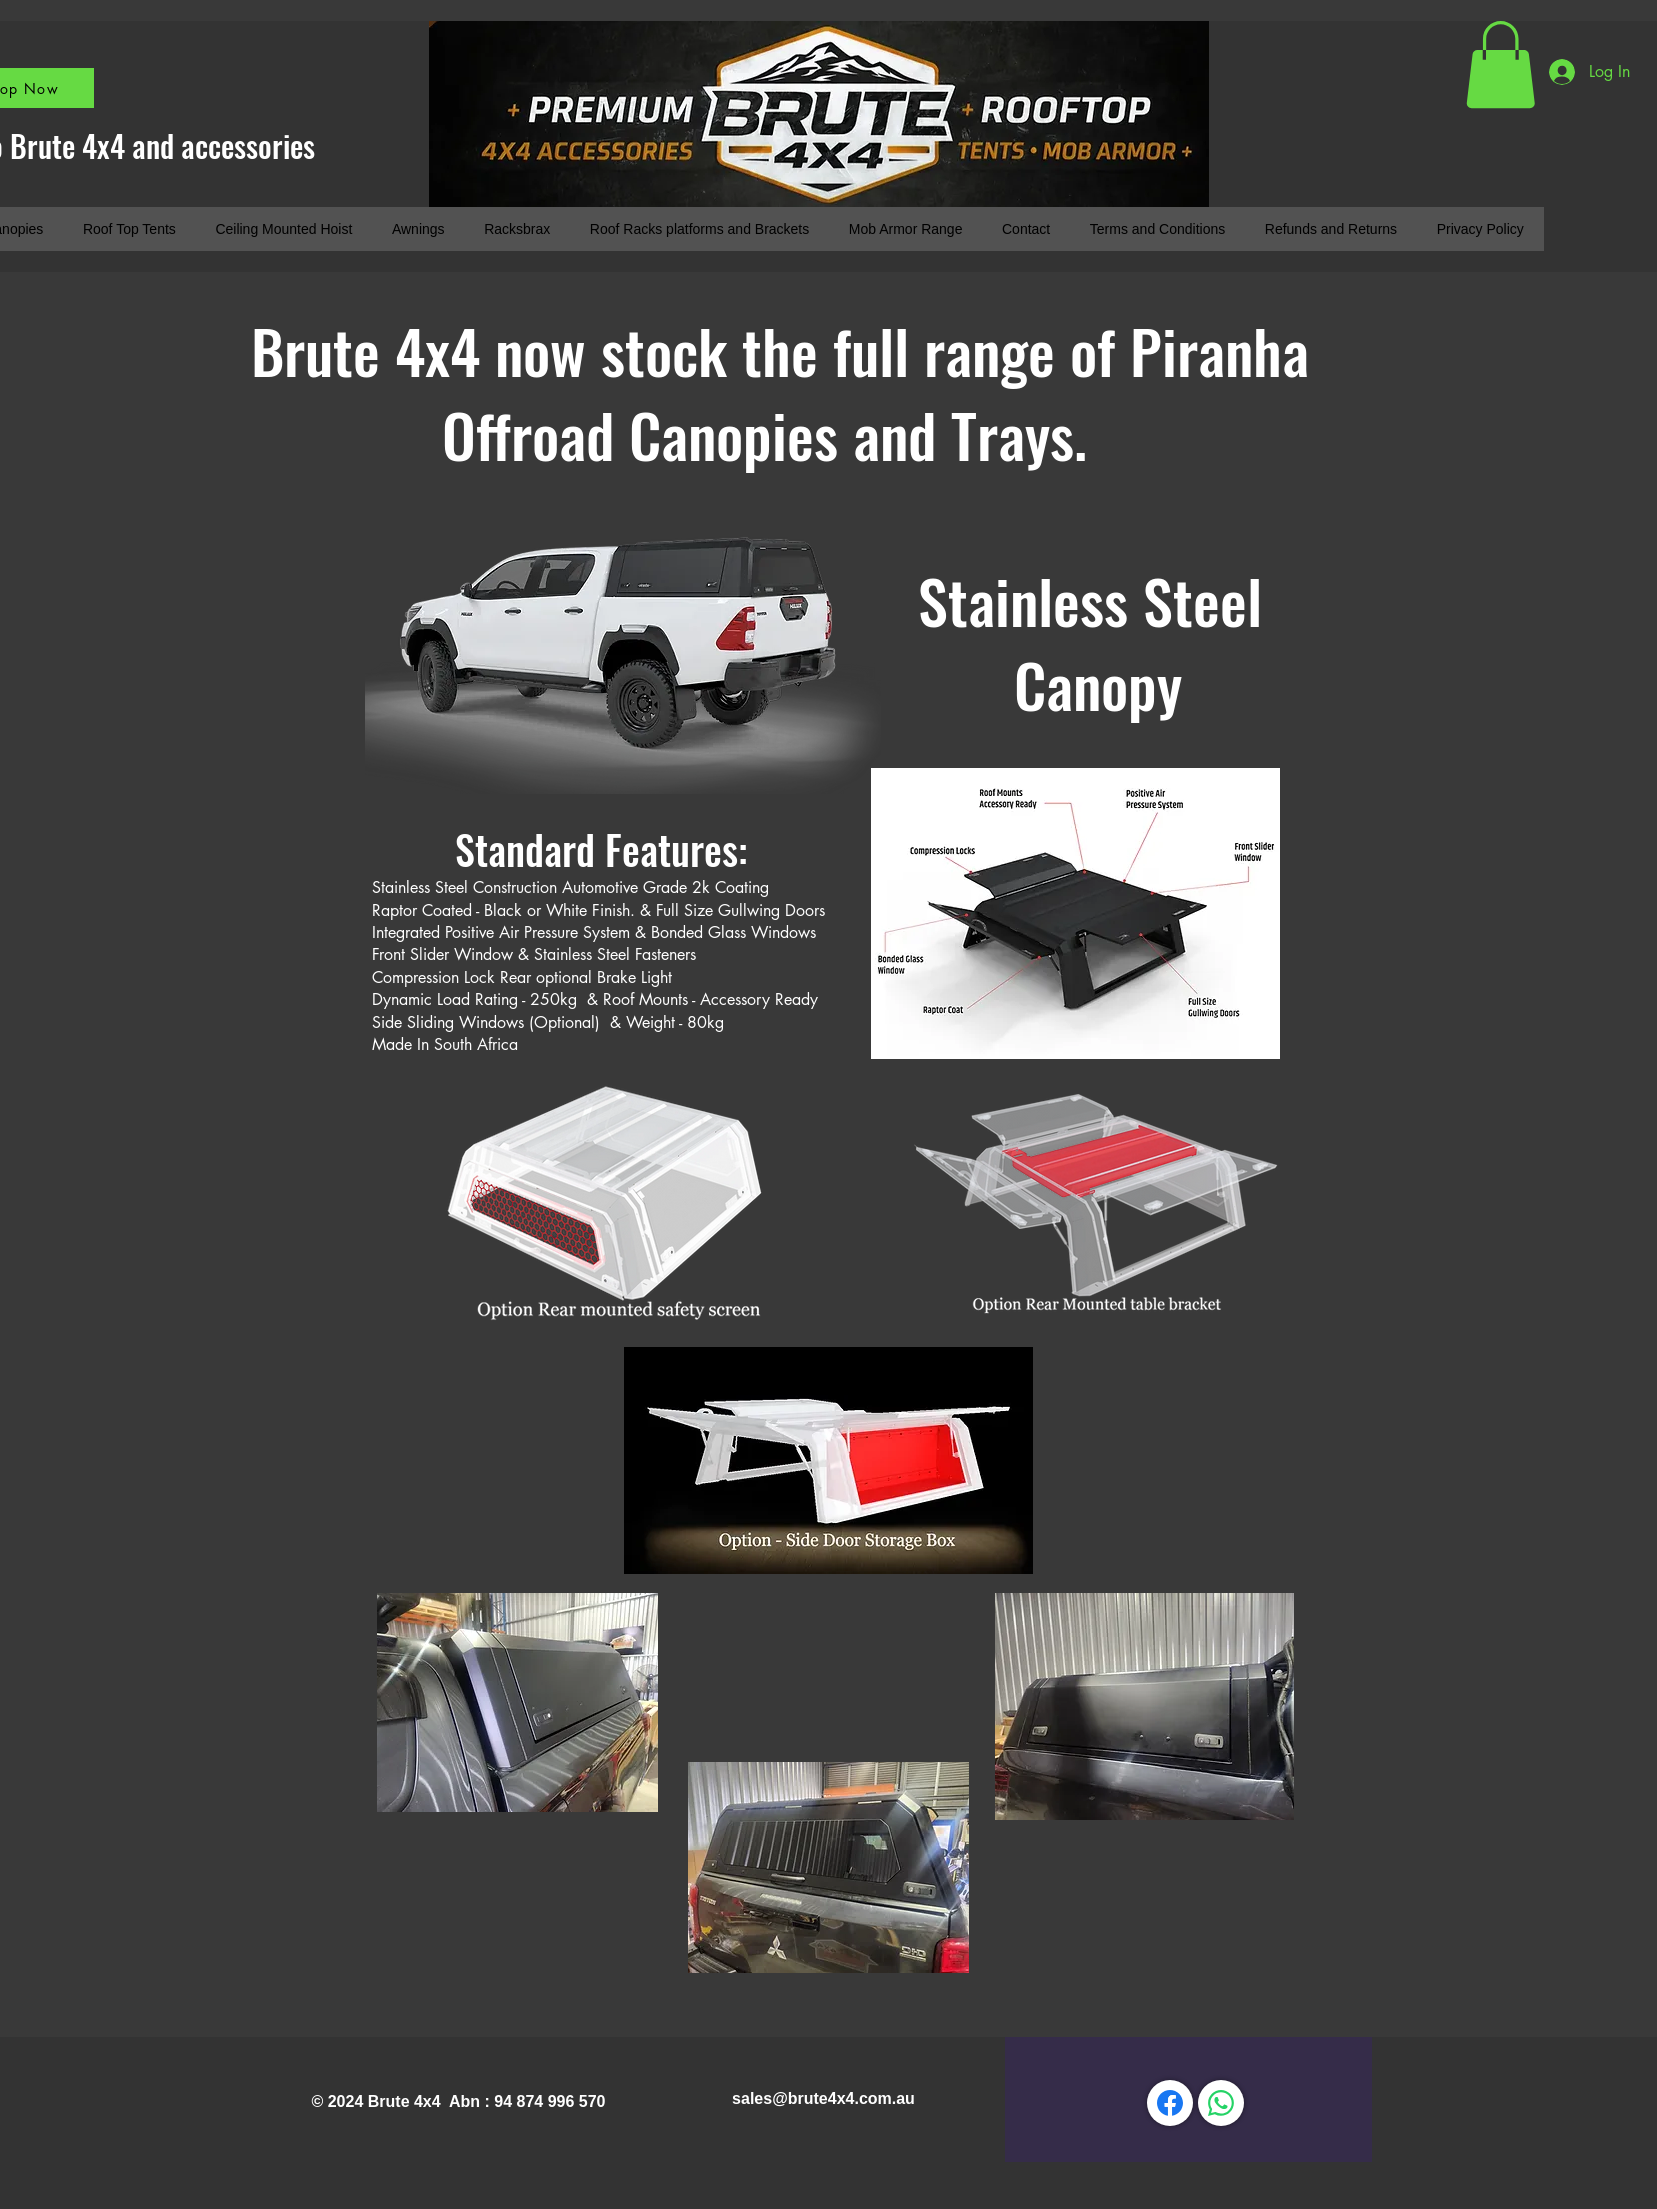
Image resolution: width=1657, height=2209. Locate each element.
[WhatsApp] (1221, 2103)
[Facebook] (1170, 2103)
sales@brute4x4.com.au (823, 2098)
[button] (1500, 64)
